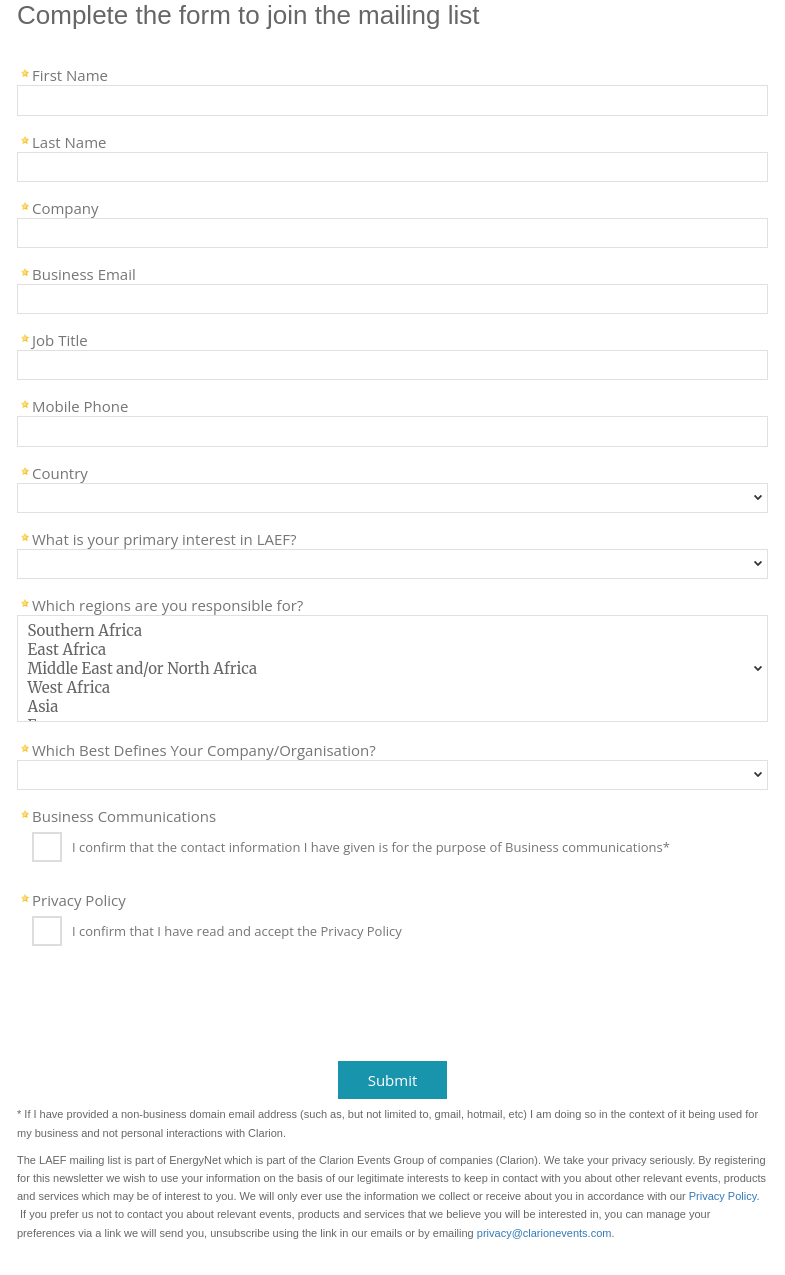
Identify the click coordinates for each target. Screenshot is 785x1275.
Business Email (84, 273)
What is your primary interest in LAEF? (164, 538)
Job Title (60, 339)
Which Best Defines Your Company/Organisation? (204, 749)
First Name (70, 74)
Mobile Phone (80, 405)
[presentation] (162, 1010)
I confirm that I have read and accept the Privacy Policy (237, 932)
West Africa (392, 687)
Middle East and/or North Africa (392, 668)
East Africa (392, 649)
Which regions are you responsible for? (167, 604)
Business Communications (124, 815)
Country (60, 472)
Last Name (69, 141)
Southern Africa (392, 630)
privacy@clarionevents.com (544, 1233)
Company (65, 207)
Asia (392, 706)
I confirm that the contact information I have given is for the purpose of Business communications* (371, 848)
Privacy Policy (79, 899)
